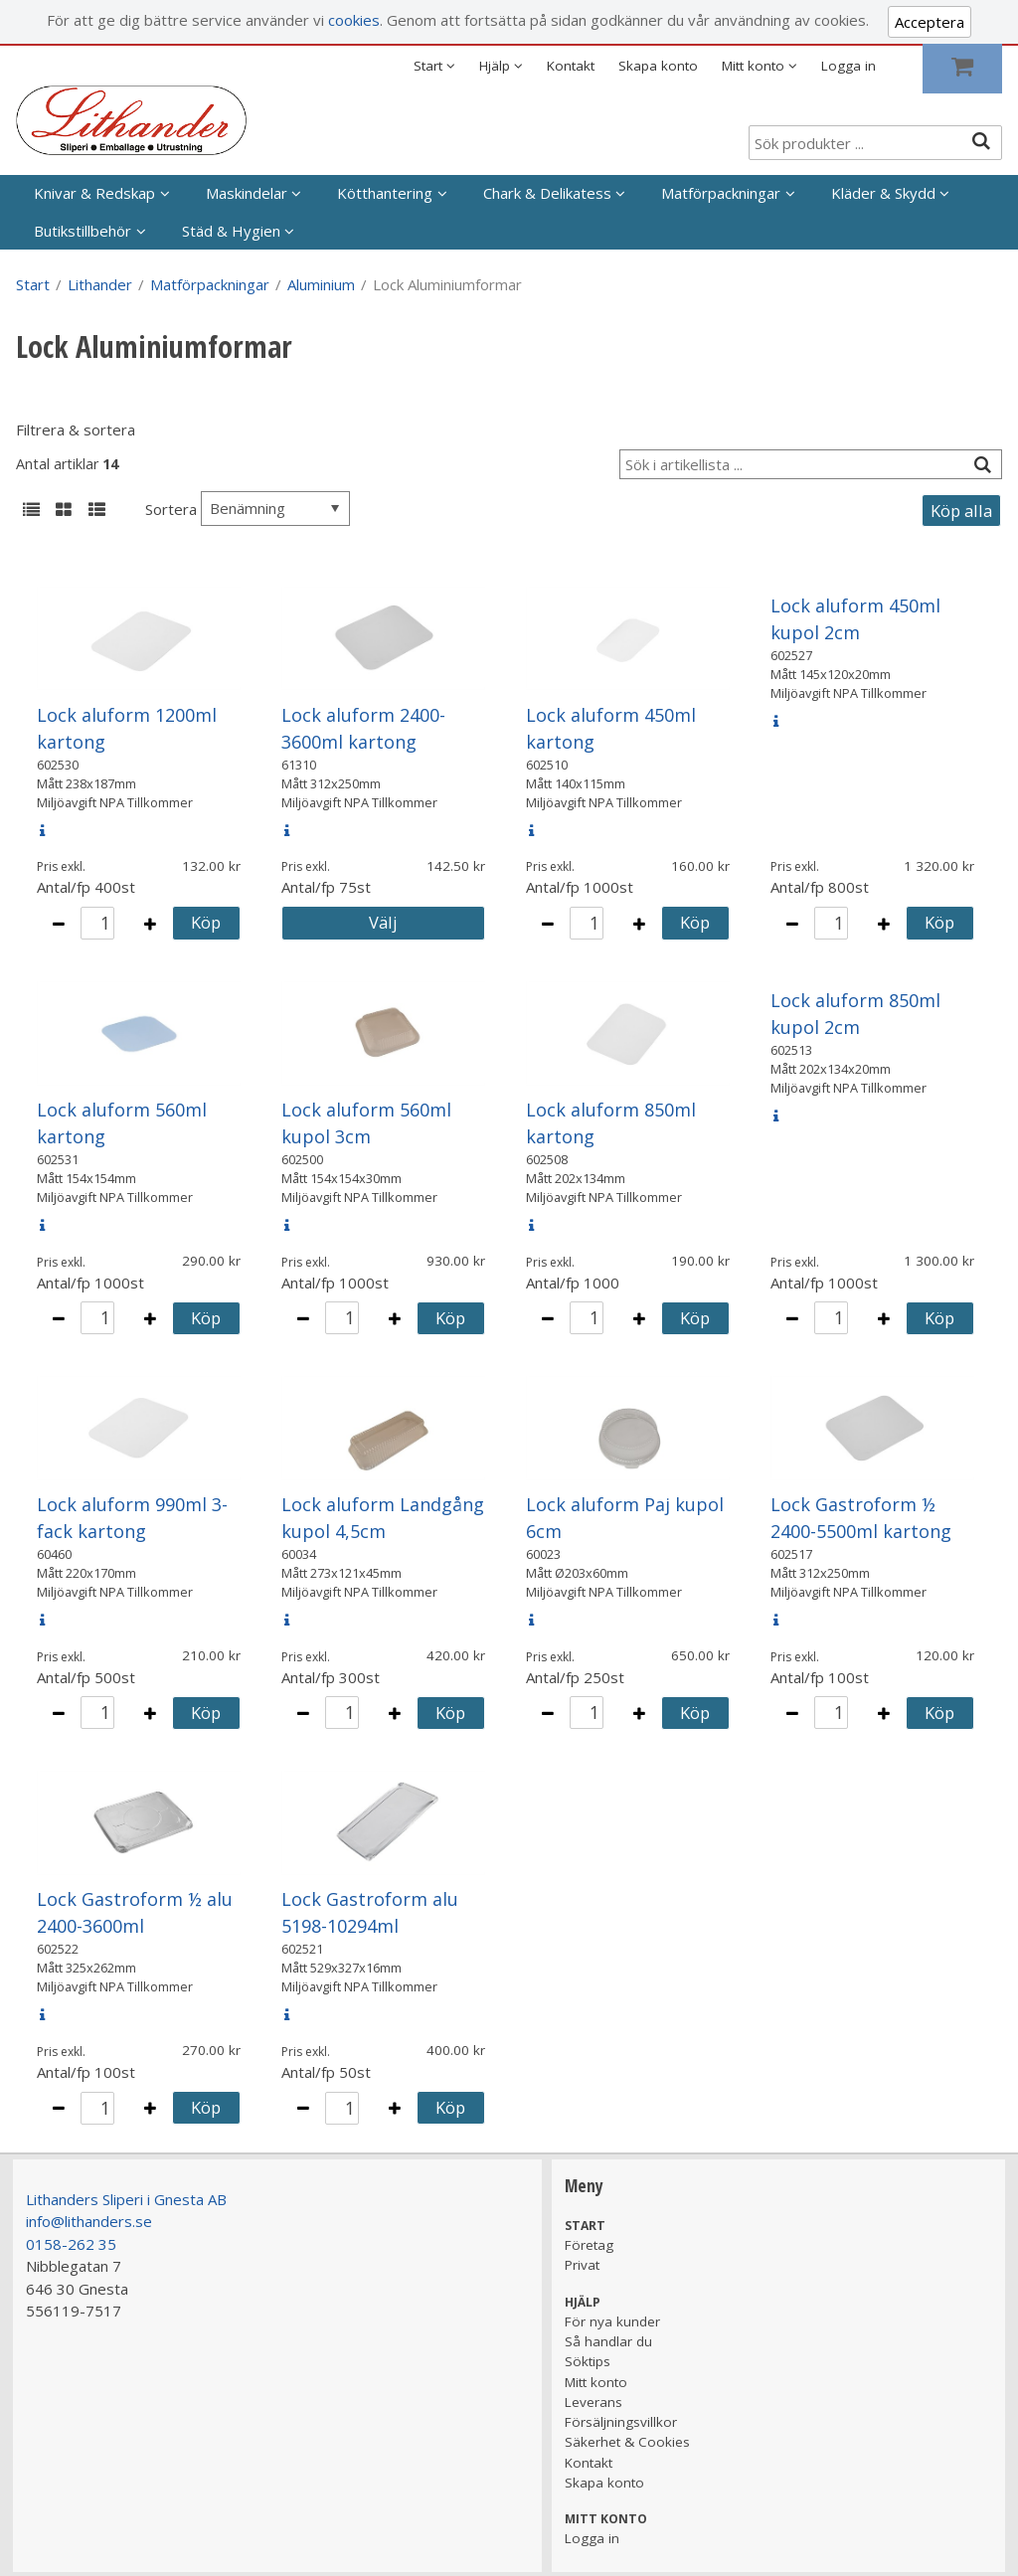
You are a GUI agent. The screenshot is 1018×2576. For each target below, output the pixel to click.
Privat (582, 2265)
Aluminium (321, 284)
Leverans (593, 2402)
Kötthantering (384, 193)
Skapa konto (658, 66)
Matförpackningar (720, 193)
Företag (589, 2245)
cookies (354, 20)
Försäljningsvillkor (621, 2422)
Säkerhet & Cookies (627, 2442)
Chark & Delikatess (547, 193)
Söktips (587, 2361)
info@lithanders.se (89, 2221)
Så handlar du (608, 2341)
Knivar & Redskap (94, 193)
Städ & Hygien (231, 231)
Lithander (100, 284)
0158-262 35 (71, 2244)
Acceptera (929, 22)
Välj (383, 922)
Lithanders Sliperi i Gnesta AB (126, 2199)
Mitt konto (596, 2382)
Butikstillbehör (82, 231)
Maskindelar (246, 193)
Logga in (848, 66)
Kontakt (570, 66)
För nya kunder (612, 2321)
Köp (206, 922)
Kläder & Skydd (883, 193)
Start (33, 284)
